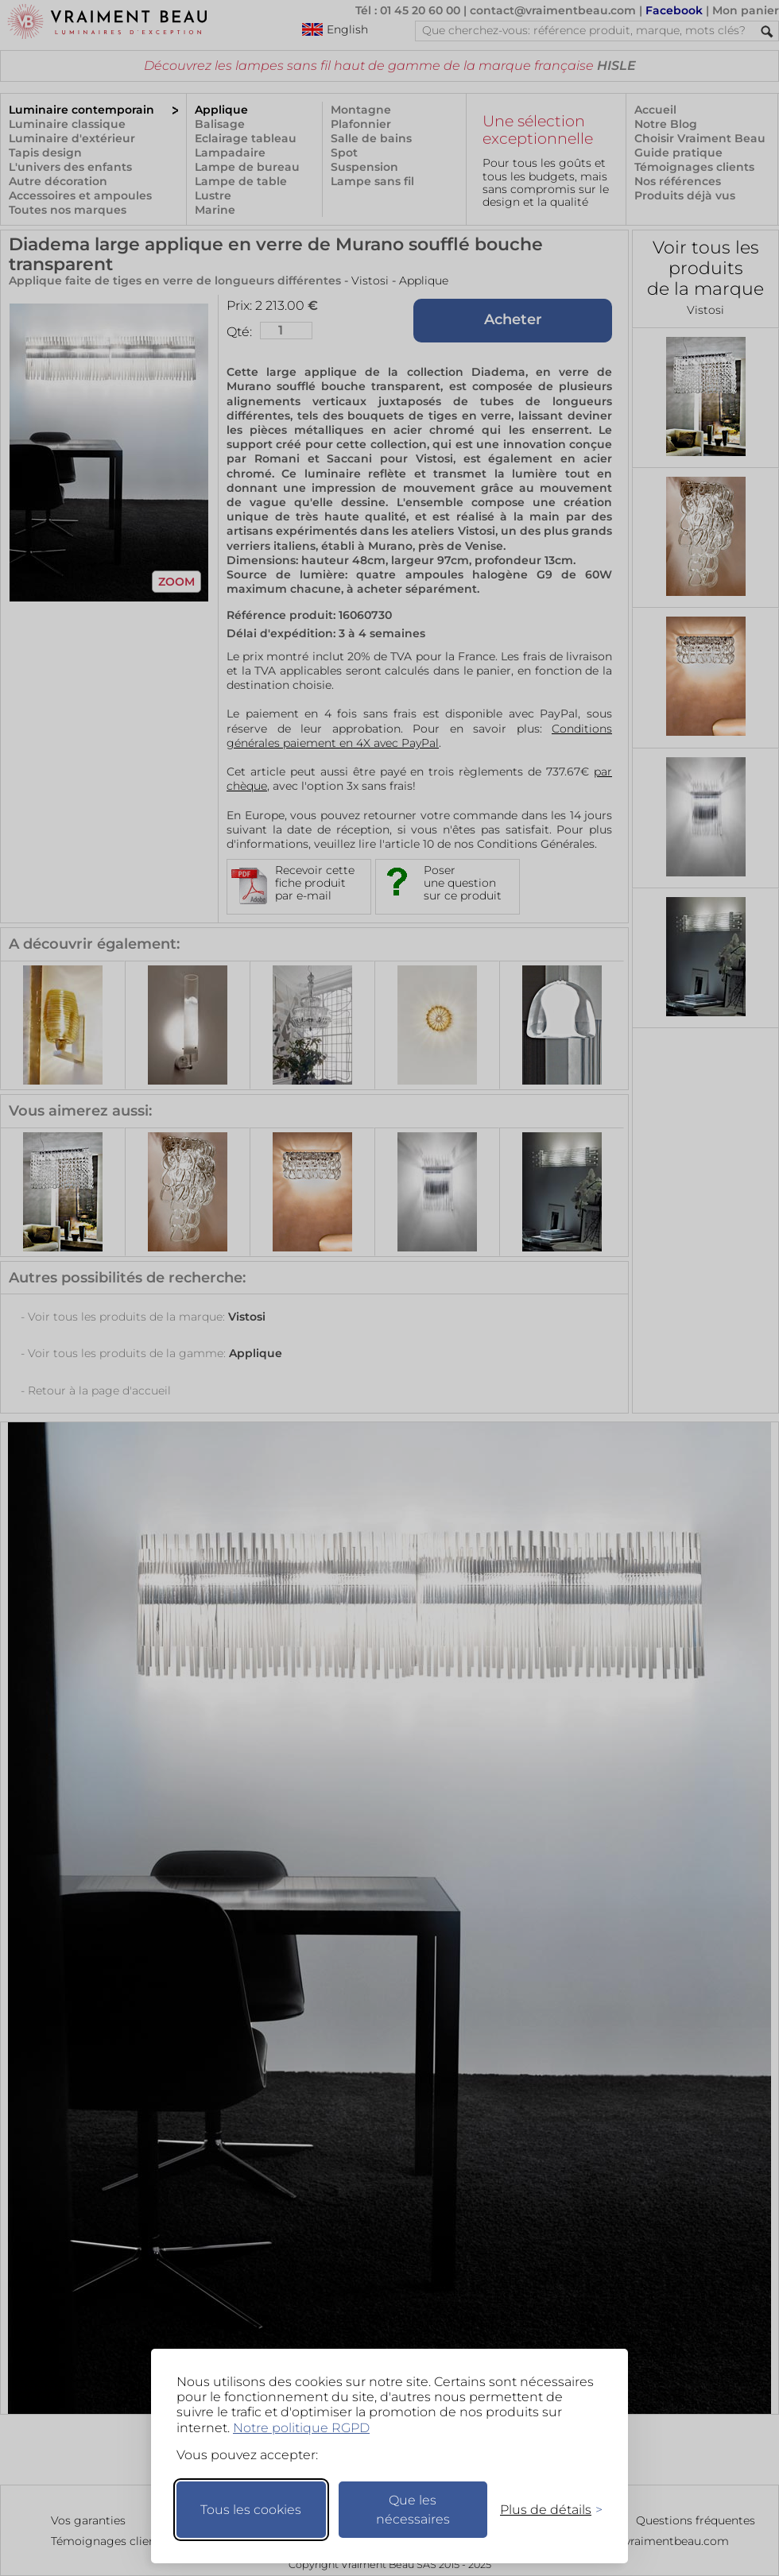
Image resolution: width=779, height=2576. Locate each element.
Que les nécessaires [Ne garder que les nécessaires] (413, 2510)
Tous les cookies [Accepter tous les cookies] (250, 2509)
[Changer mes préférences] (543, 2509)
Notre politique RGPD (301, 2427)
